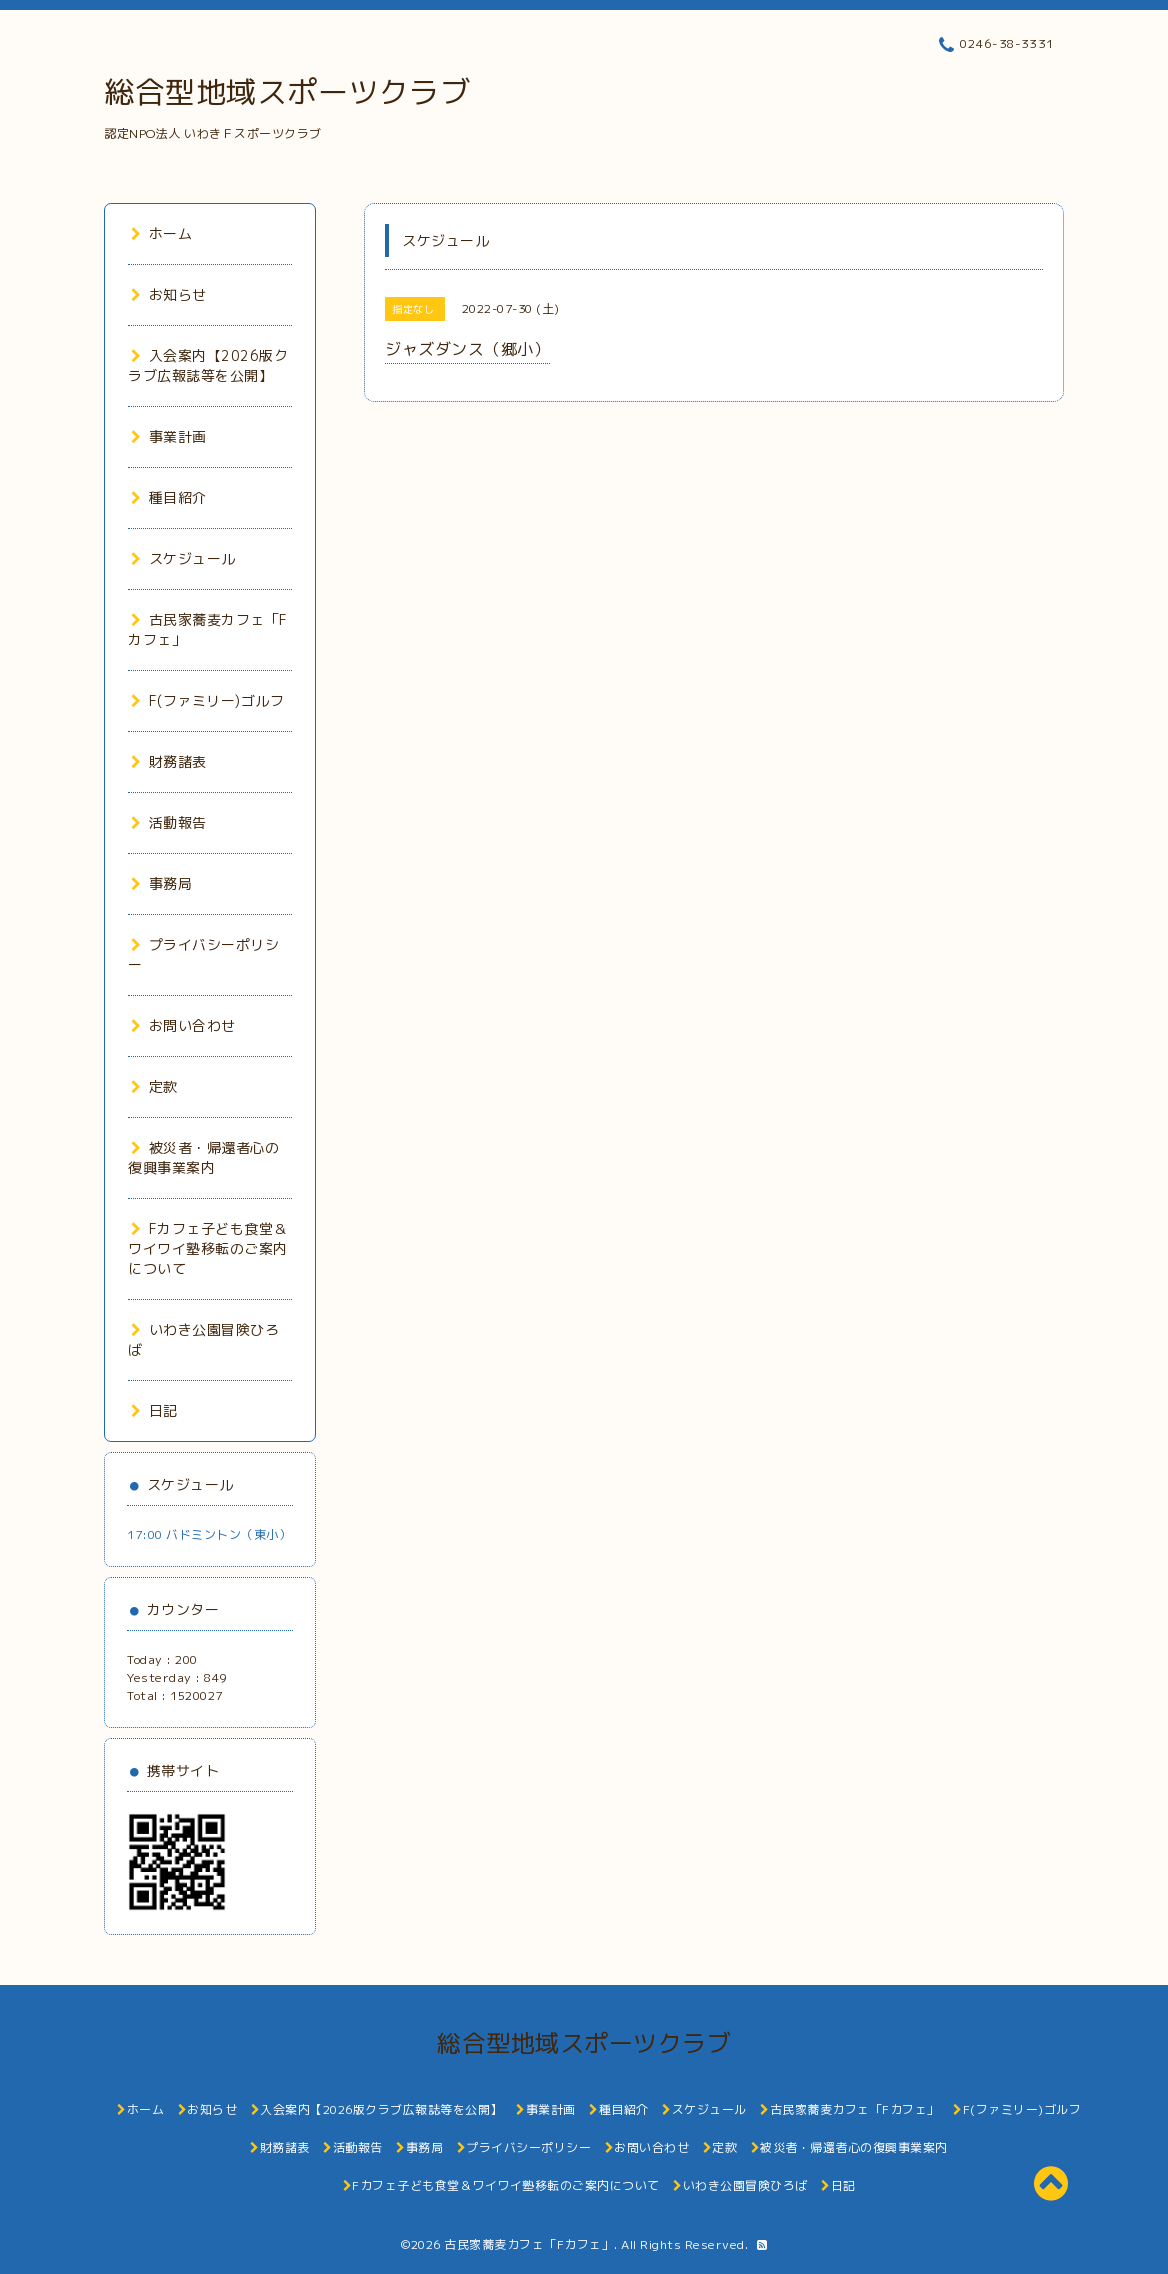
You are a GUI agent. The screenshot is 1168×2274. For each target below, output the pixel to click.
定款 (154, 1086)
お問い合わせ (183, 1025)
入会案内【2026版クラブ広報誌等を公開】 (208, 365)
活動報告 (169, 822)
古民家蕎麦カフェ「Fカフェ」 (529, 2244)
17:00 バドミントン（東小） (209, 1534)
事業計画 (169, 436)
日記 (154, 1410)
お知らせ (169, 294)
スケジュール (183, 558)
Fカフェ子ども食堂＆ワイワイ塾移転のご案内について (208, 1248)
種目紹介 (169, 497)
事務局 (161, 883)
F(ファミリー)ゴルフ (207, 700)
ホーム (161, 233)
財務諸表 (169, 761)
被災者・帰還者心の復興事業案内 (203, 1157)
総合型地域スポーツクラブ (287, 92)
